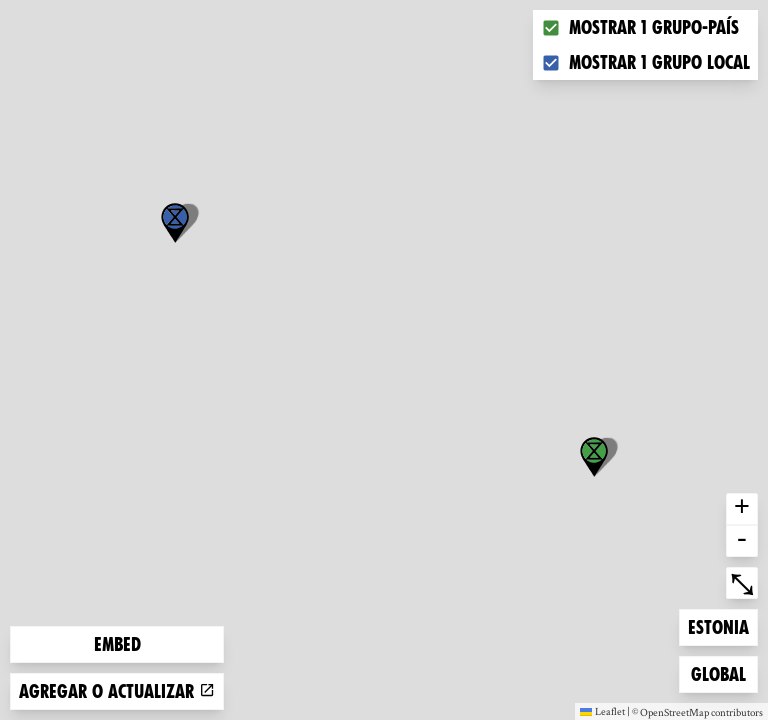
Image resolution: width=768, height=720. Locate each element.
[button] (175, 223)
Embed (117, 644)
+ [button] (742, 509)
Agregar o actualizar (117, 691)
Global (723, 672)
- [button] (742, 541)
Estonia (720, 625)
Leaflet (602, 711)
